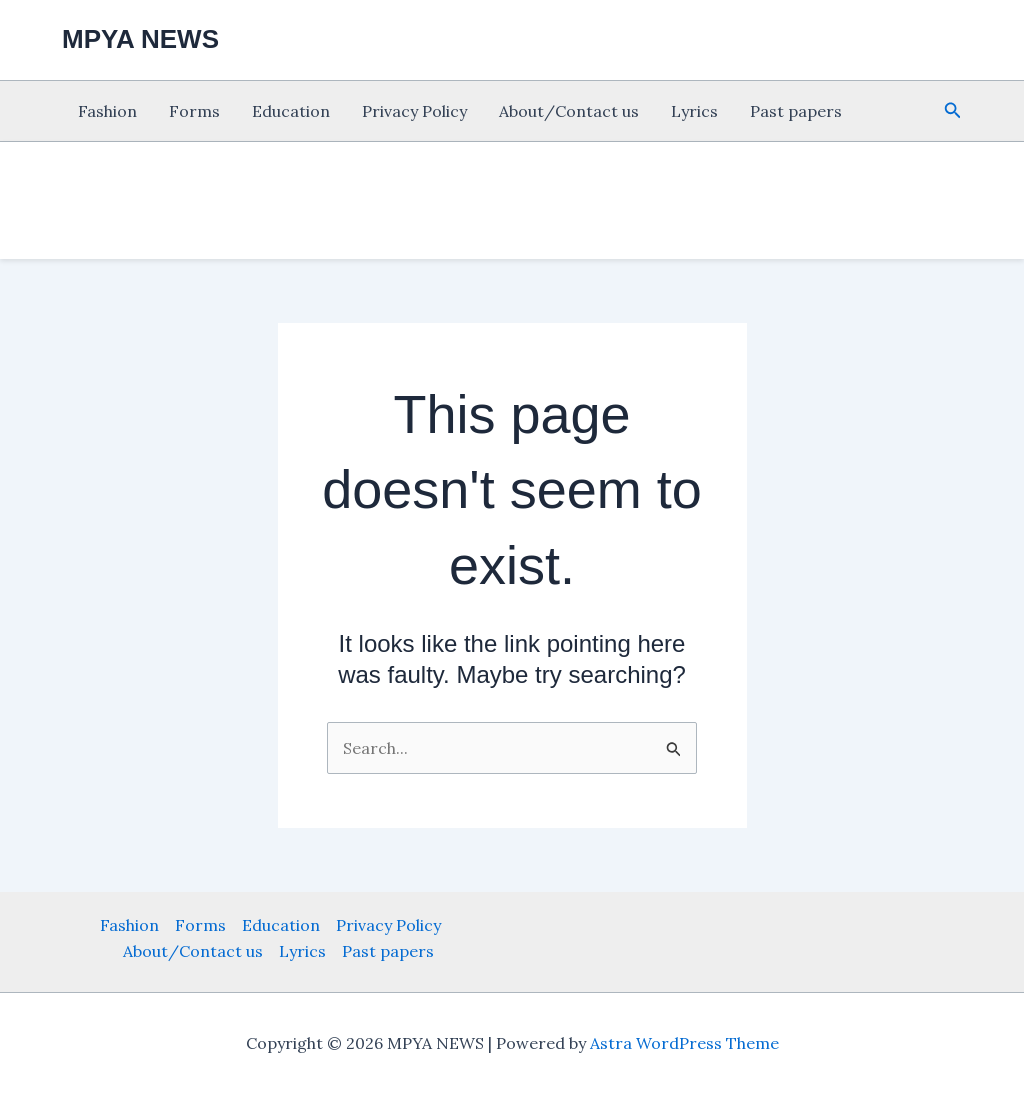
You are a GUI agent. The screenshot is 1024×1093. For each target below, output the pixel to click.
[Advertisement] (512, 197)
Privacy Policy (414, 111)
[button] (953, 111)
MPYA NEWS (140, 39)
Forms (194, 111)
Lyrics (694, 111)
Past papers (796, 111)
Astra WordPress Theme (684, 1043)
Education (291, 111)
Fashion (107, 111)
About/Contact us (569, 111)
